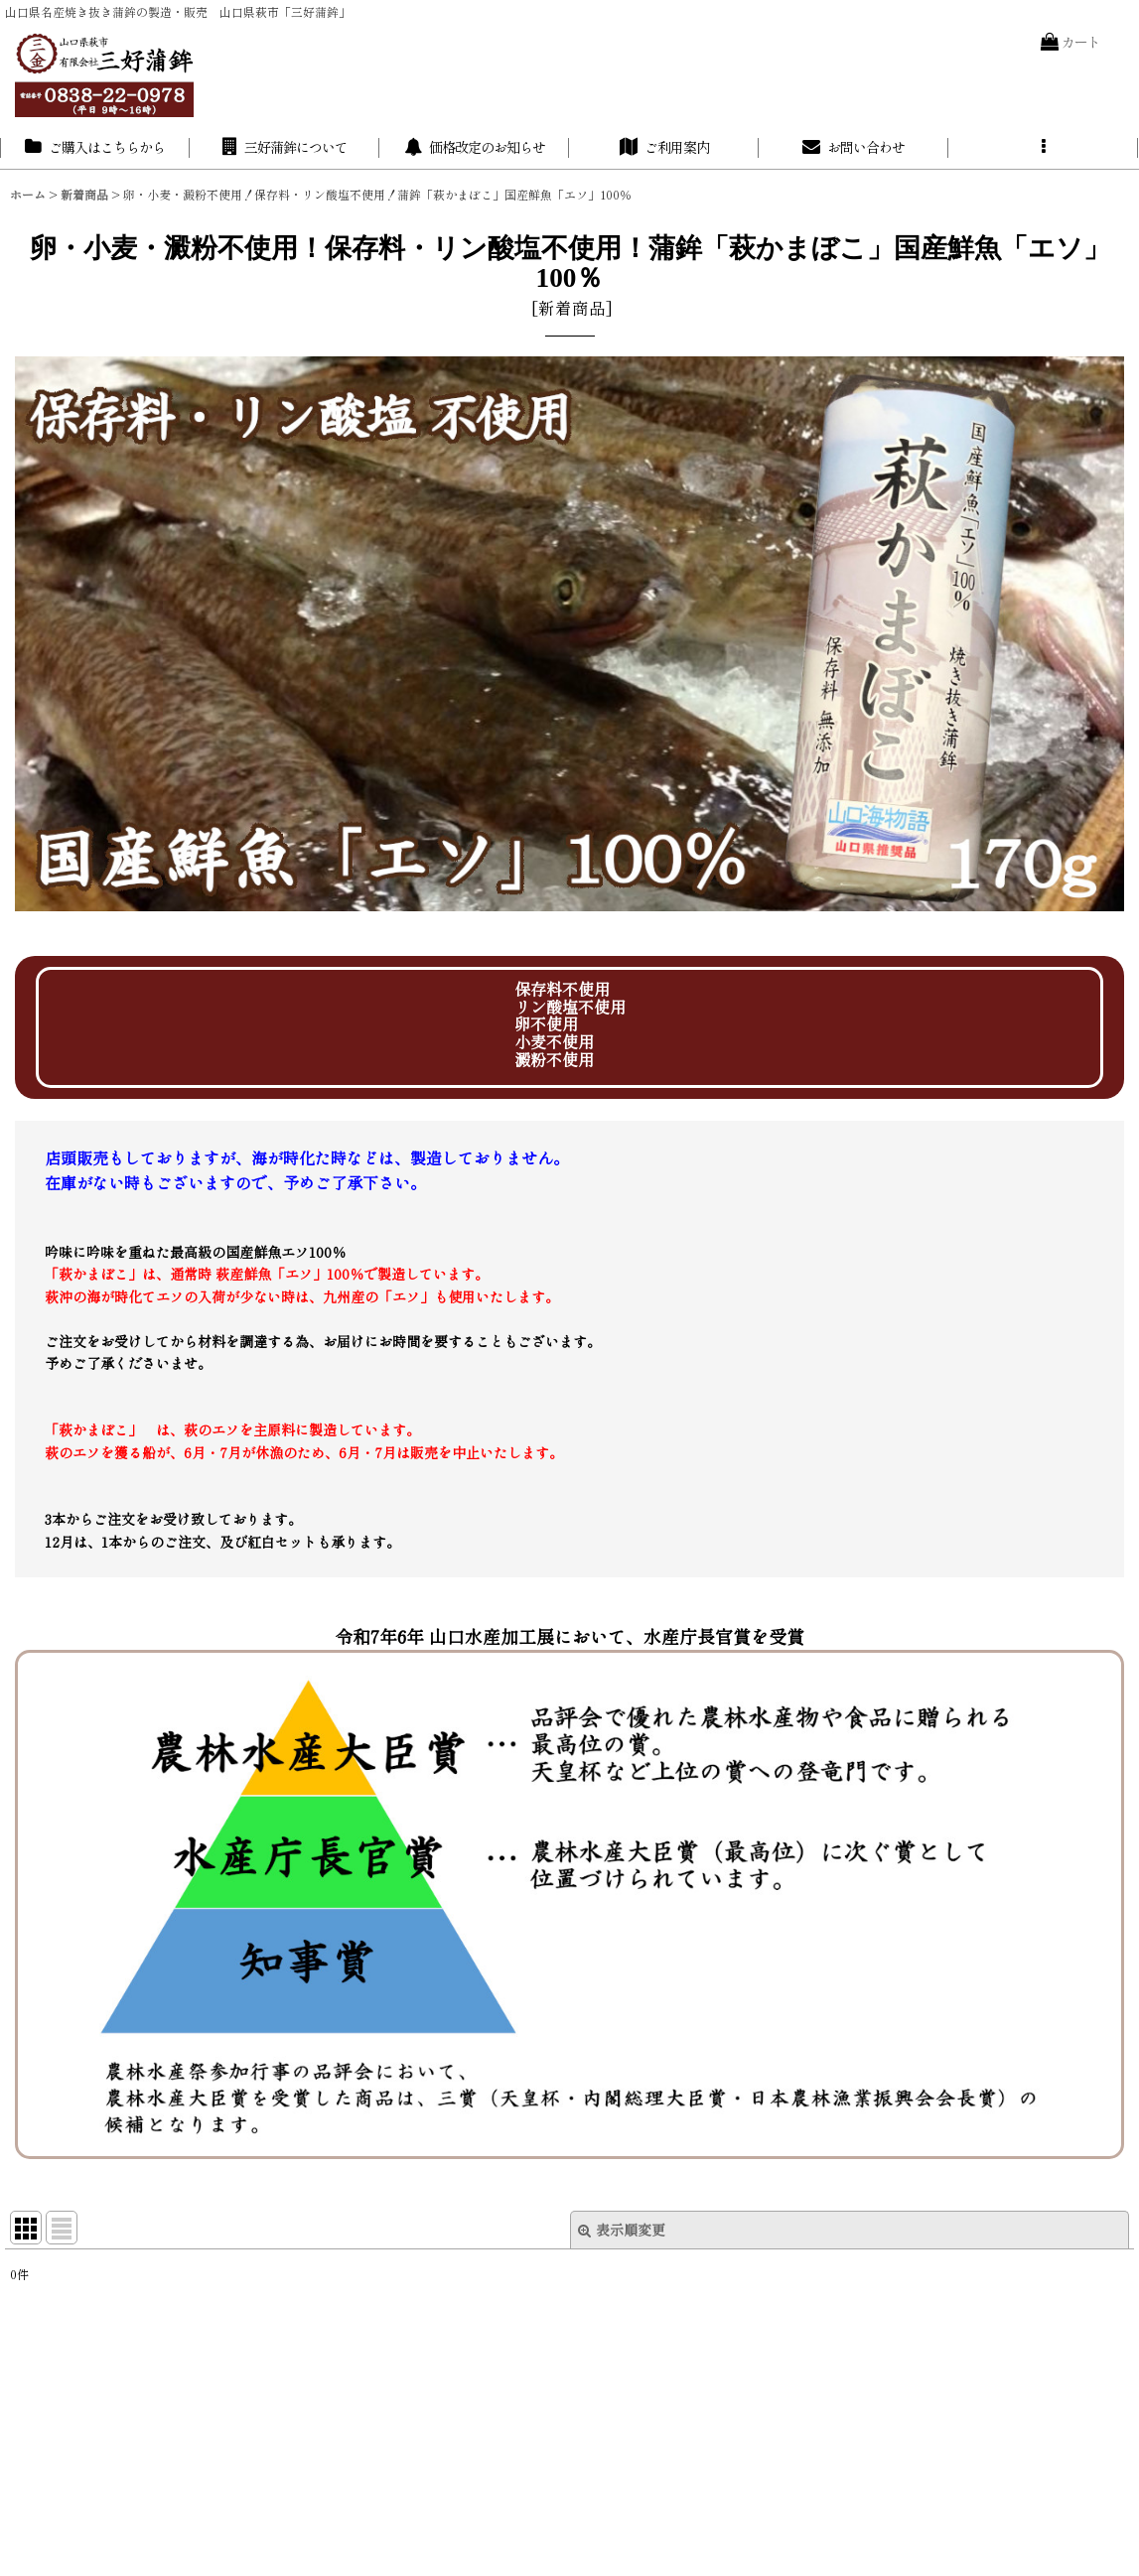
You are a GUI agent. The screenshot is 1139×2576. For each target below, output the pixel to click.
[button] (1043, 148)
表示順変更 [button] (621, 2229)
